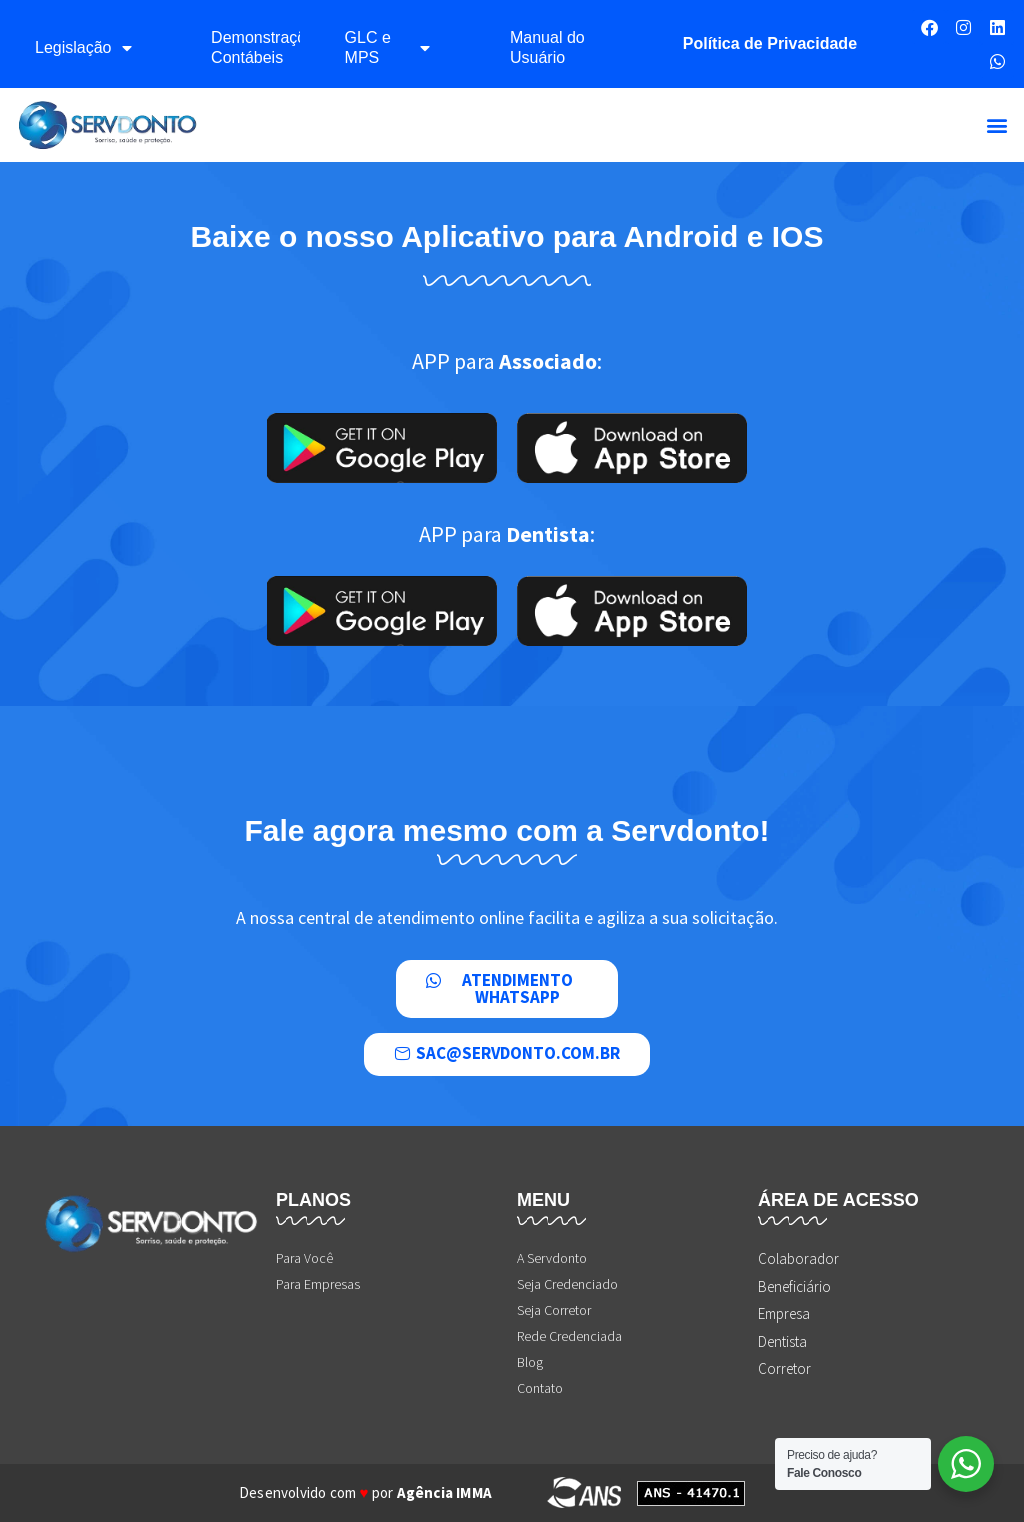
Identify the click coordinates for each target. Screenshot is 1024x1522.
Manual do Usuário (547, 47)
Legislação (83, 48)
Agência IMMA (444, 1492)
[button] (997, 125)
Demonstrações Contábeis (255, 47)
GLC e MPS (387, 47)
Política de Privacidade (770, 43)
